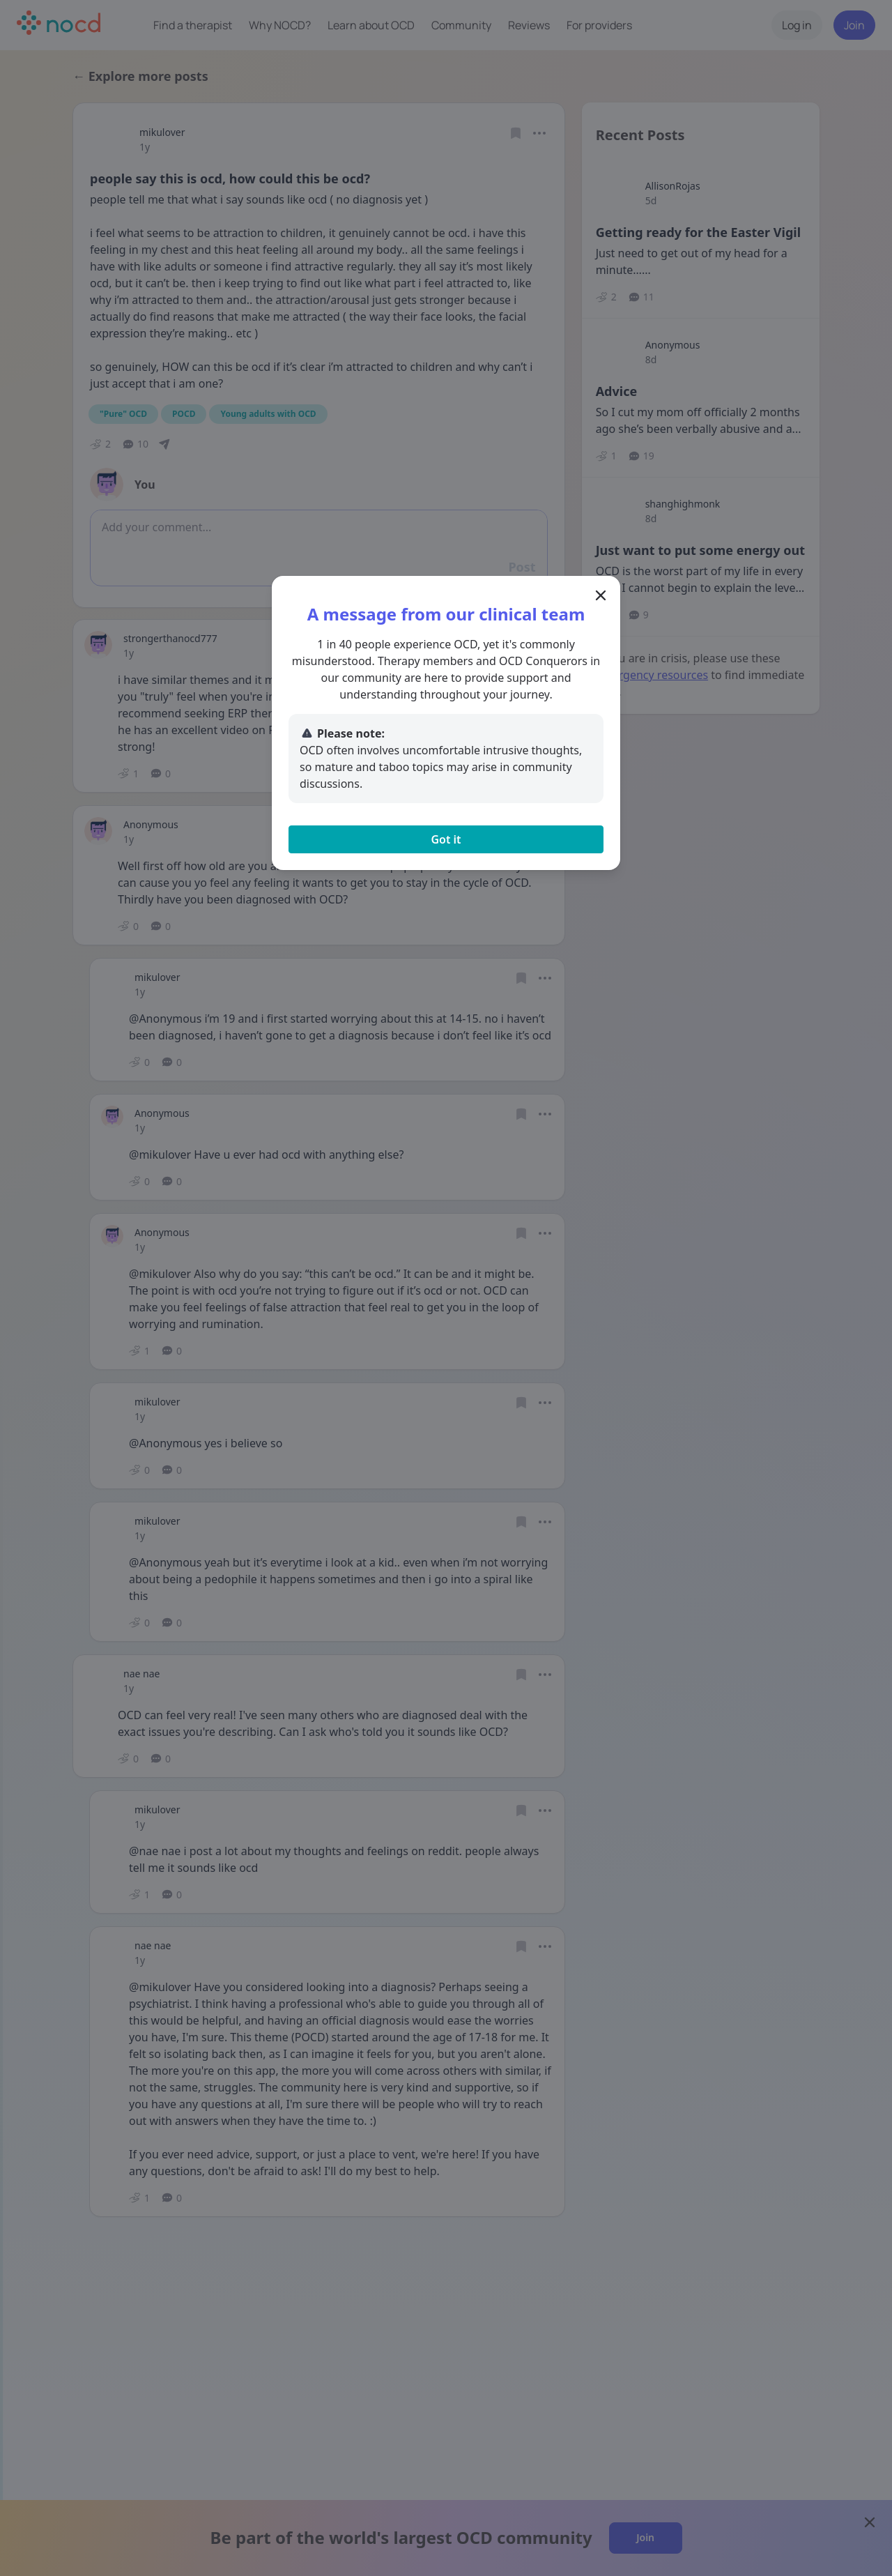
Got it (446, 839)
